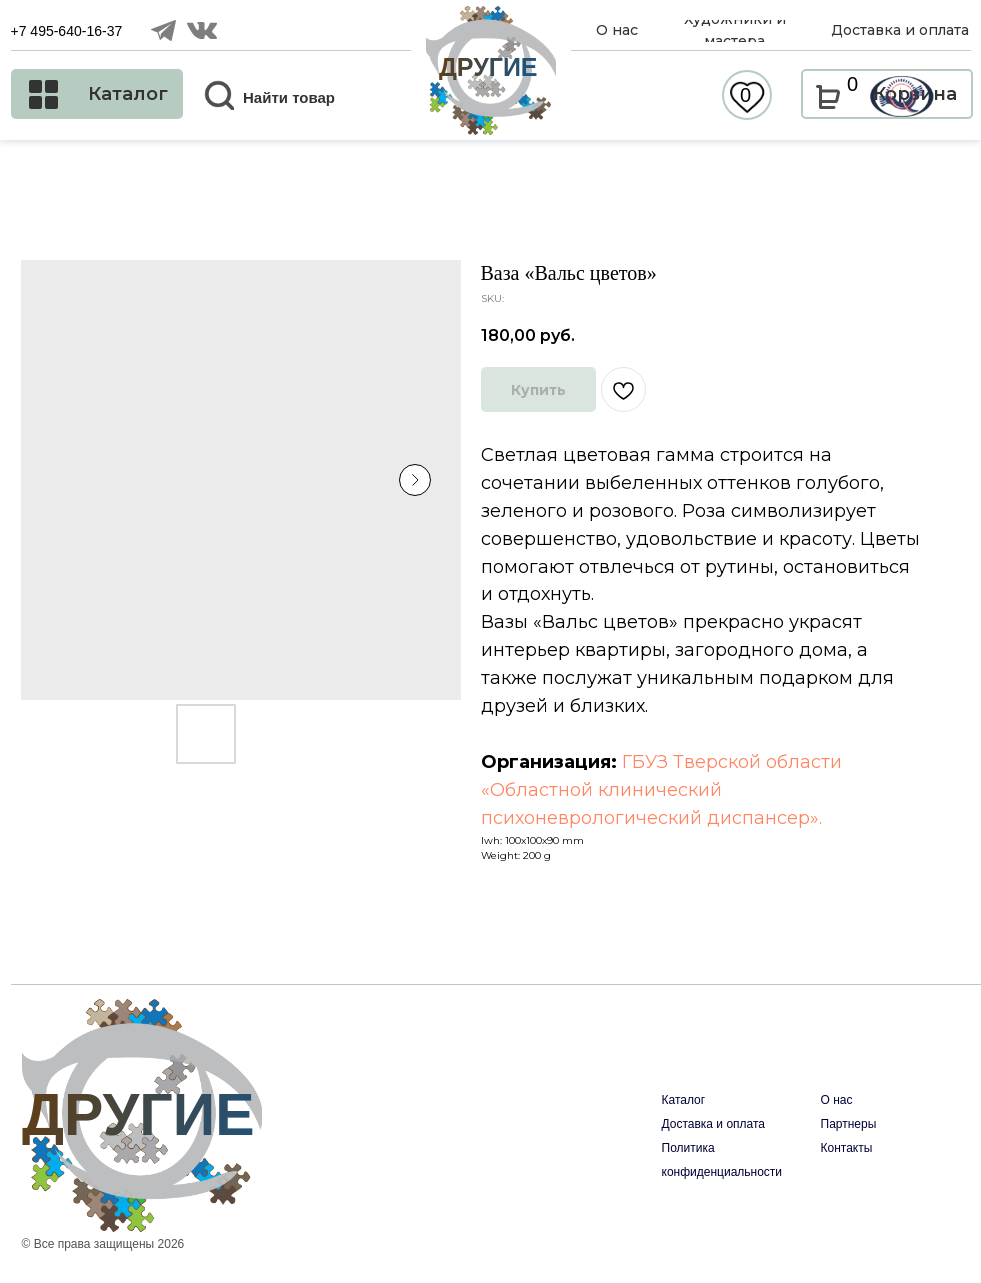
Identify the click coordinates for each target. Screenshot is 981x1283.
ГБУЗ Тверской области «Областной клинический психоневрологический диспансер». (661, 790)
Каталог (684, 1100)
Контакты (847, 1148)
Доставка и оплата (714, 1124)
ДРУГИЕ (488, 67)
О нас (837, 1100)
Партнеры (849, 1124)
